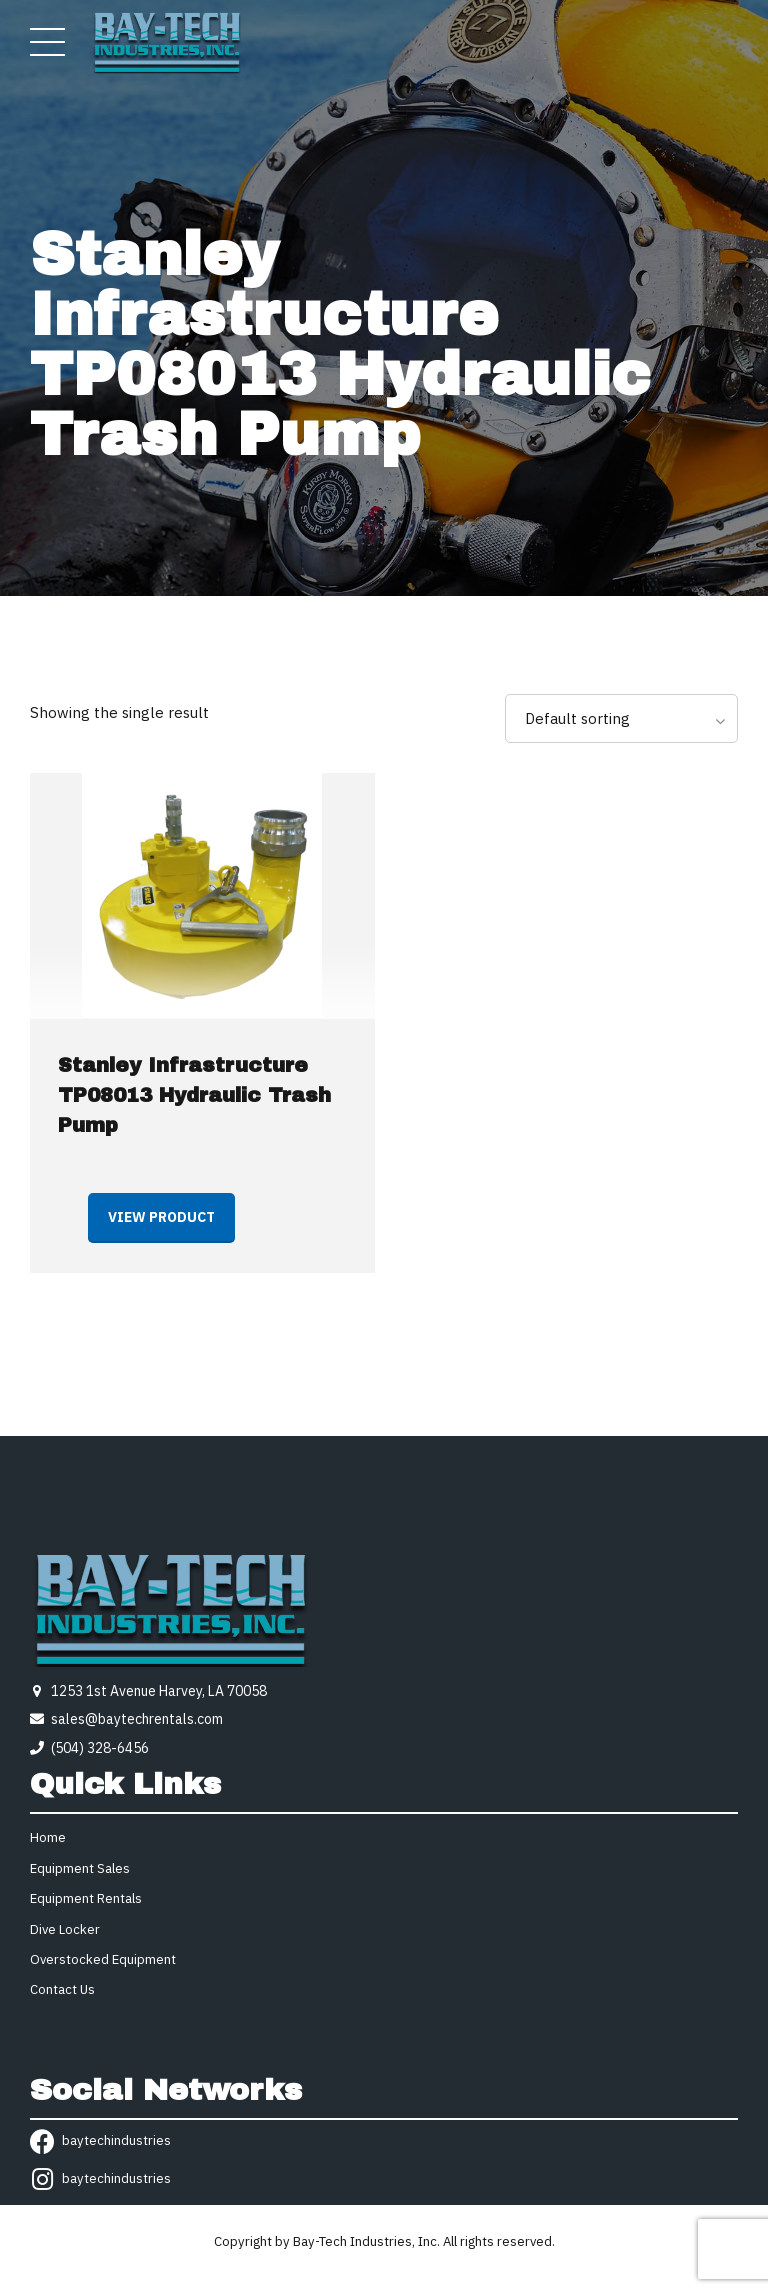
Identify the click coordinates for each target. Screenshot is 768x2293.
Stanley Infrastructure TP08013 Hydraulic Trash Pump (194, 1095)
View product (161, 1217)
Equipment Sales (80, 1868)
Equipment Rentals (86, 1898)
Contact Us (62, 1989)
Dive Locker (65, 1929)
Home (48, 1837)
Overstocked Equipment (103, 1959)
